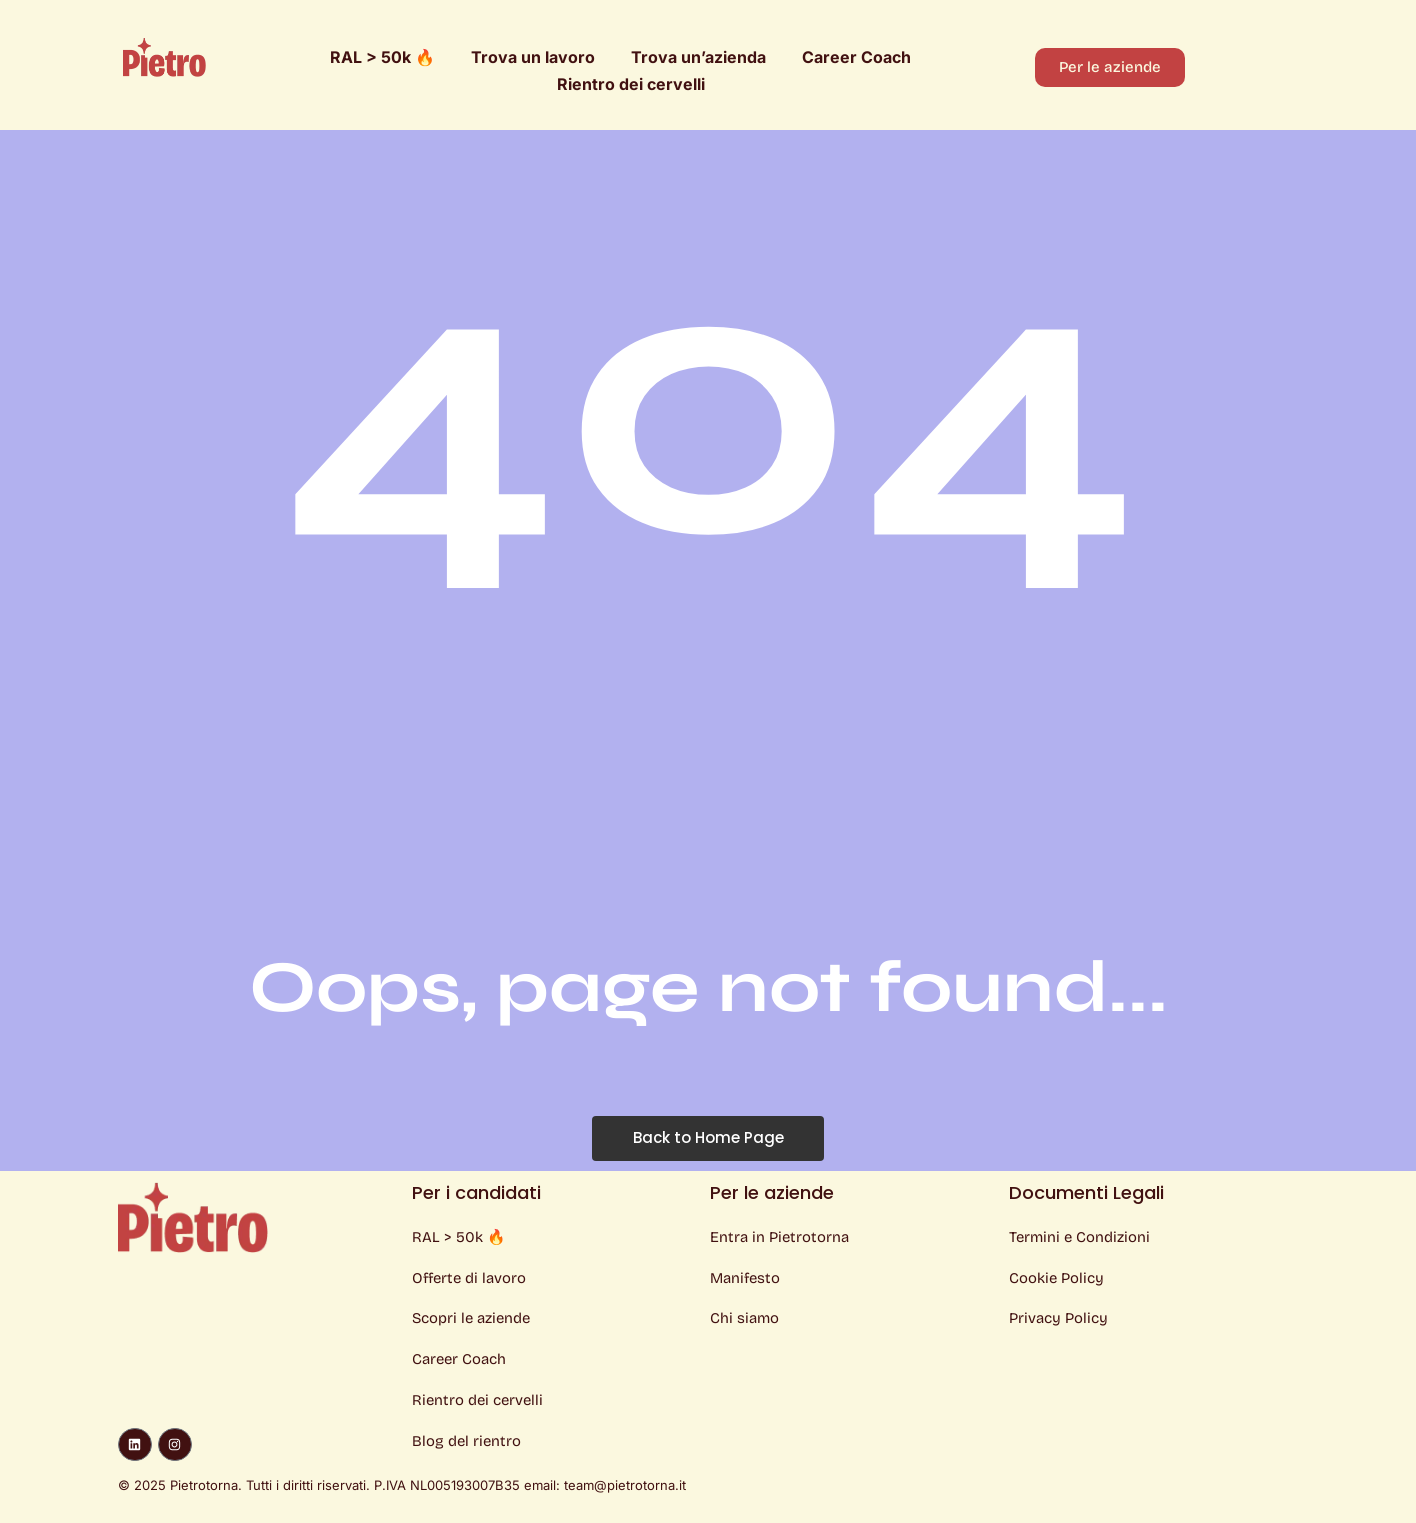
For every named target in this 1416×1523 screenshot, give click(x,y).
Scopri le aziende (471, 1319)
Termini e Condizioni (1079, 1237)
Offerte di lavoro (470, 1278)
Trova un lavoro (533, 57)
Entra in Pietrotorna (779, 1237)
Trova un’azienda (698, 57)
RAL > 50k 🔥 (382, 57)
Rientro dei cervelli (631, 84)
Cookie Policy (1056, 1278)
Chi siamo (744, 1319)
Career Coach (856, 57)
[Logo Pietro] (164, 57)
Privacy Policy (1058, 1319)
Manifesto (745, 1278)
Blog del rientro (466, 1442)
